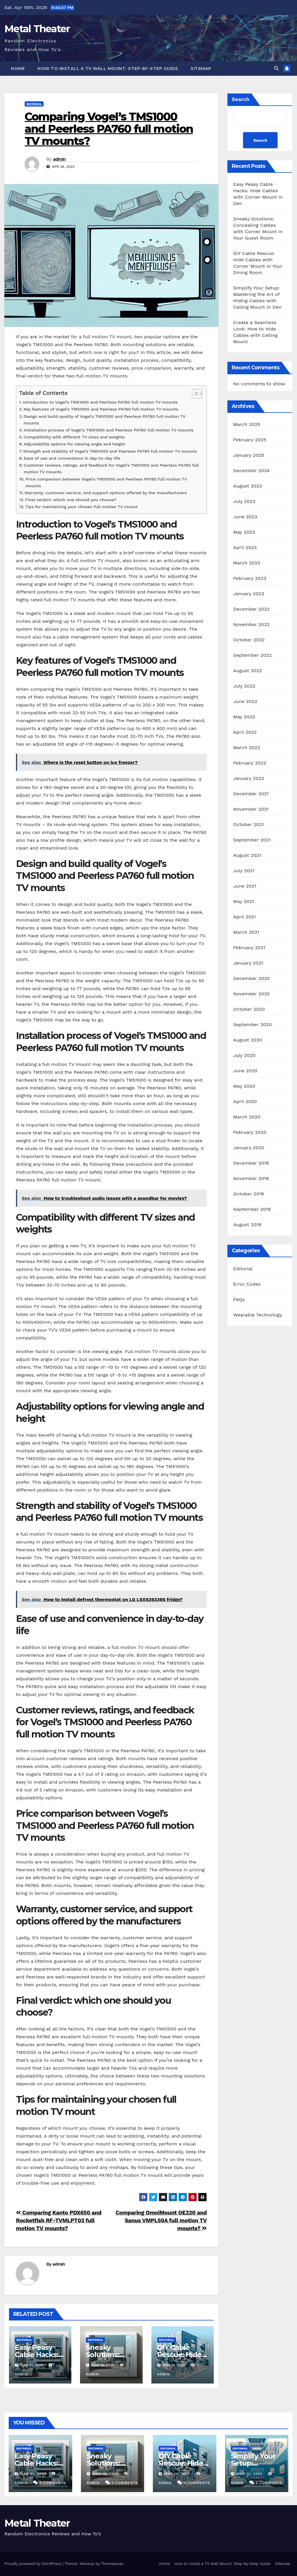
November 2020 (251, 993)
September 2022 (252, 655)
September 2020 (252, 1024)
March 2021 (246, 932)
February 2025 (249, 439)
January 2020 (248, 1147)
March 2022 (246, 747)
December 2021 (251, 793)
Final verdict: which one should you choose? (70, 499)
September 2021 (252, 840)
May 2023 (244, 532)
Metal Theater (37, 29)
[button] (276, 68)
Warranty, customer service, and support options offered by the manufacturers (105, 492)
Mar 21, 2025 (33, 2474)
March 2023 (246, 563)
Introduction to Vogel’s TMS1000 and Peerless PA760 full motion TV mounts (100, 402)
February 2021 (249, 947)
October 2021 (248, 824)
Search (240, 99)
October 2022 (249, 640)
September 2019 (252, 1209)
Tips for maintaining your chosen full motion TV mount (81, 506)
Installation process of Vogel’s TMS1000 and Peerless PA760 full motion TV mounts (108, 430)
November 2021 (251, 809)
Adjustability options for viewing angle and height (74, 444)
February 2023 (249, 578)
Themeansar (112, 2563)
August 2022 (247, 670)
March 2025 (246, 424)
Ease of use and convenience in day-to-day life (72, 458)
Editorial (34, 103)
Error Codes (247, 1284)
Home (18, 68)
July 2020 (244, 1055)
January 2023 (248, 593)
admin (59, 159)
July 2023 (244, 501)
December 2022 (251, 609)
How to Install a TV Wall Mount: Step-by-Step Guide (107, 68)
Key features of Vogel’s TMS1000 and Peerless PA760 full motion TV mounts (100, 409)
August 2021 (247, 855)
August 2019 (247, 1224)
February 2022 (249, 763)
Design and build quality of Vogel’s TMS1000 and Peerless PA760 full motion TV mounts (104, 420)
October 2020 (249, 1009)
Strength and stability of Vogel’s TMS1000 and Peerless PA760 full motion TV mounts (110, 451)
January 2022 (248, 778)
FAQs (239, 1299)
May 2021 (243, 901)
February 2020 (250, 1132)
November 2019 (251, 1178)
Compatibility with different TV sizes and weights (74, 437)
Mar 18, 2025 (105, 2474)
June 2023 (245, 516)
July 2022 (244, 686)
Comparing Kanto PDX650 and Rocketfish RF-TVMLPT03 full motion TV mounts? (59, 2220)
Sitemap (201, 68)
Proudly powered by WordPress (33, 2563)
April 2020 (245, 1101)
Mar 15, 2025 (249, 2474)
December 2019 (251, 1163)
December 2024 (251, 470)
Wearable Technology (257, 1315)
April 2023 (245, 547)
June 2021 (244, 886)
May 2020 (244, 1086)
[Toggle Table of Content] (194, 394)
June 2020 (245, 1070)
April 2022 (245, 732)
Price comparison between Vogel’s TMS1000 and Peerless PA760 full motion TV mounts (106, 482)
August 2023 (247, 486)
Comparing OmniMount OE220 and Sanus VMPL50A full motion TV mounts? (161, 2220)
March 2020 (246, 1117)
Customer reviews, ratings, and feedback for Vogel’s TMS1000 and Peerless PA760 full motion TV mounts (111, 468)
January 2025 (248, 455)
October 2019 (248, 1194)
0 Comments (52, 2483)
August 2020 (247, 1040)
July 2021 (243, 870)
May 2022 (244, 716)
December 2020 (251, 978)
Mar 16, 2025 (177, 2474)
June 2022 (245, 701)
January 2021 (248, 963)
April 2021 (244, 917)
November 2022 (251, 624)
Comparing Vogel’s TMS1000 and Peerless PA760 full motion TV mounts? (109, 129)
